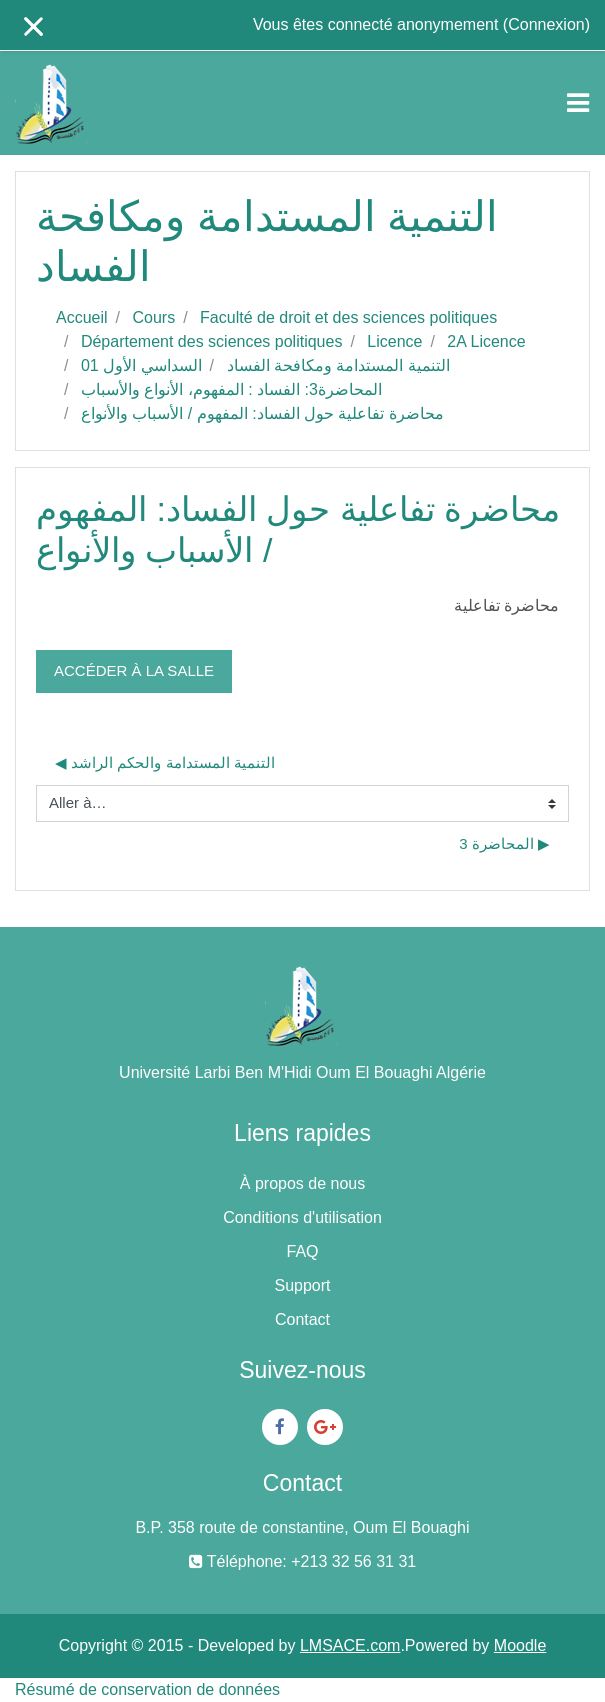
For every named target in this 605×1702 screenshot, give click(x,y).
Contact (302, 1319)
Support (302, 1285)
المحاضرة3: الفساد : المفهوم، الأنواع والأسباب (231, 389)
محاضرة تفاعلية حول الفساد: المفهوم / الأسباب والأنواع (262, 413)
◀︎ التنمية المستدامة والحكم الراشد (165, 762)
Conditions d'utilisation (302, 1217)
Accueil (82, 317)
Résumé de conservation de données (147, 1689)
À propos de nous (302, 1183)
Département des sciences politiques (211, 341)
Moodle (520, 1645)
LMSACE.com (350, 1645)
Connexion (546, 24)
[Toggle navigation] (578, 103)
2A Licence (486, 341)
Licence (394, 341)
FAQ (302, 1251)
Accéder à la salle (134, 670)
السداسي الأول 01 (141, 365)
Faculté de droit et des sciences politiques (348, 317)
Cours (153, 317)
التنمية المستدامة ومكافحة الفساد (338, 365)
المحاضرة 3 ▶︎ (504, 843)
